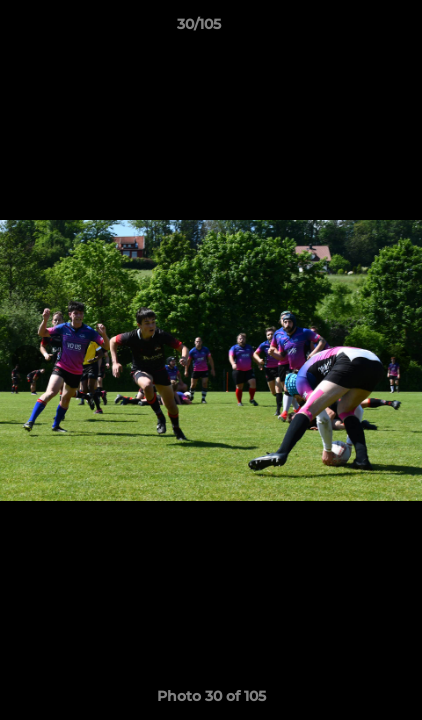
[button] (350, 29)
